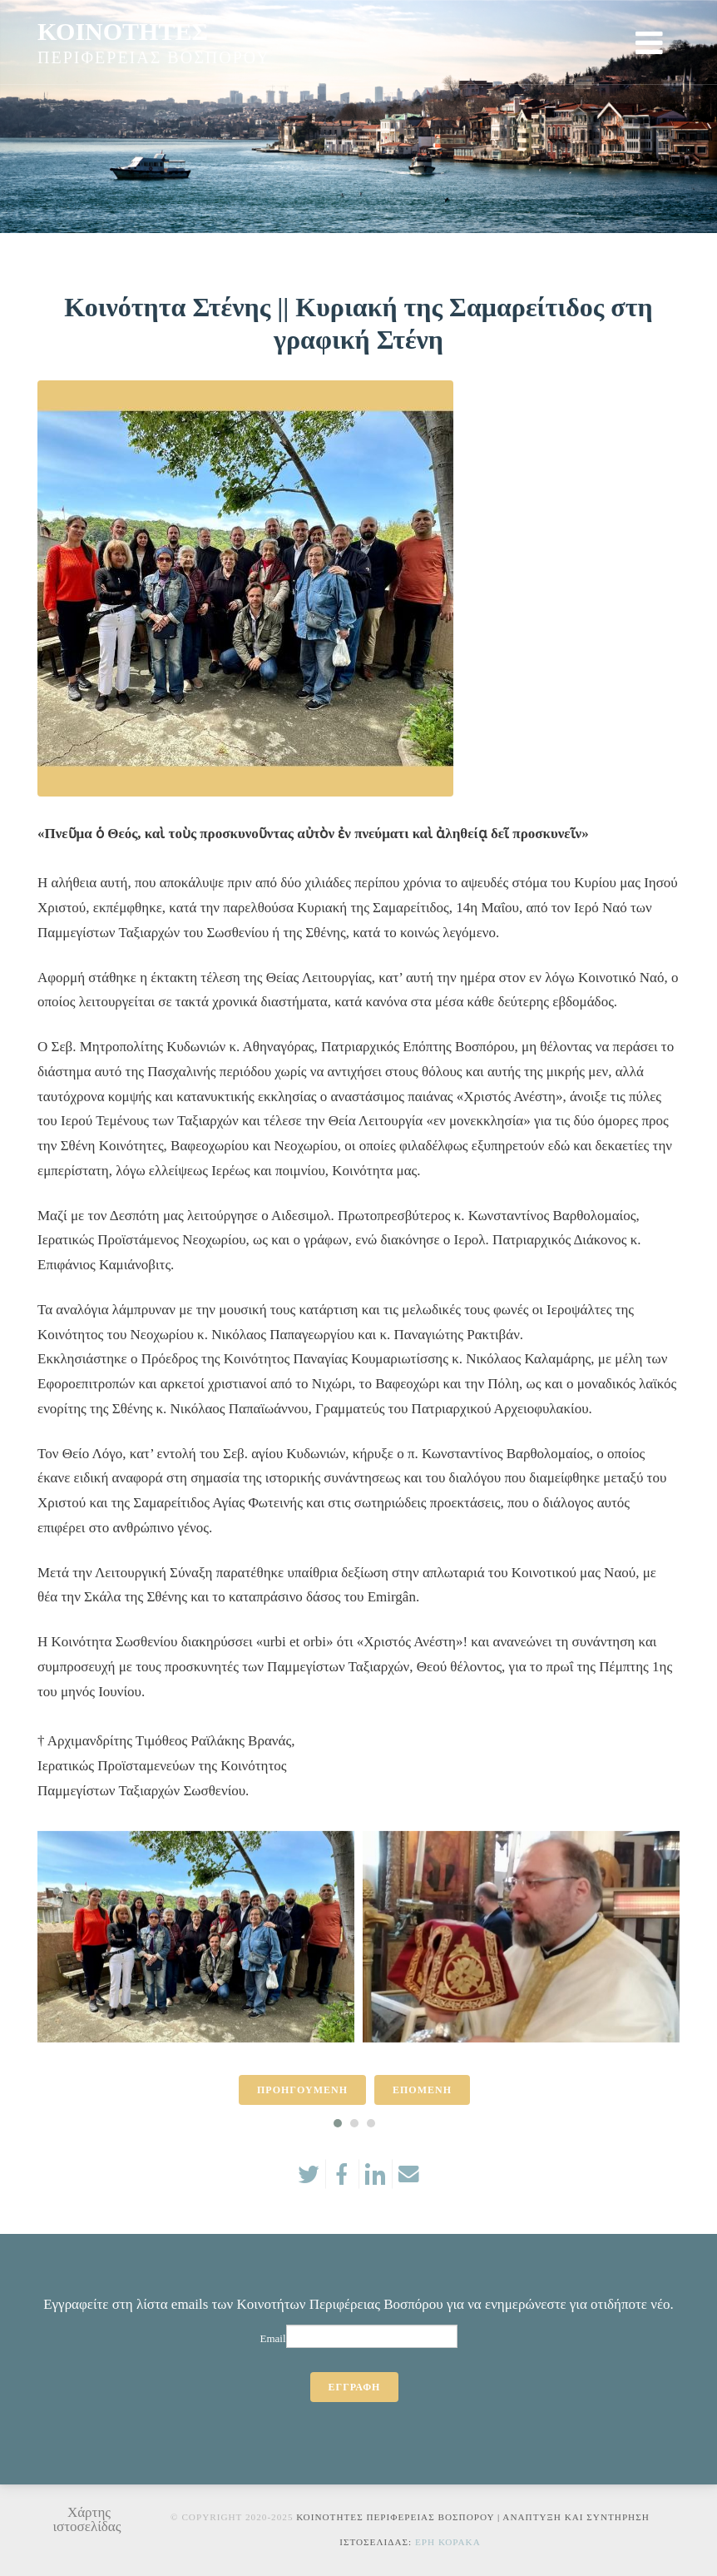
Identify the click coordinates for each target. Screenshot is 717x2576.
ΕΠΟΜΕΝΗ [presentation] (422, 2090)
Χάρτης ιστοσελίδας (87, 2519)
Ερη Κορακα (448, 2542)
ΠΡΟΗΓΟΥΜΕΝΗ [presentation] (302, 2090)
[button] (338, 2123)
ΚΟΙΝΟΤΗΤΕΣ (122, 31)
